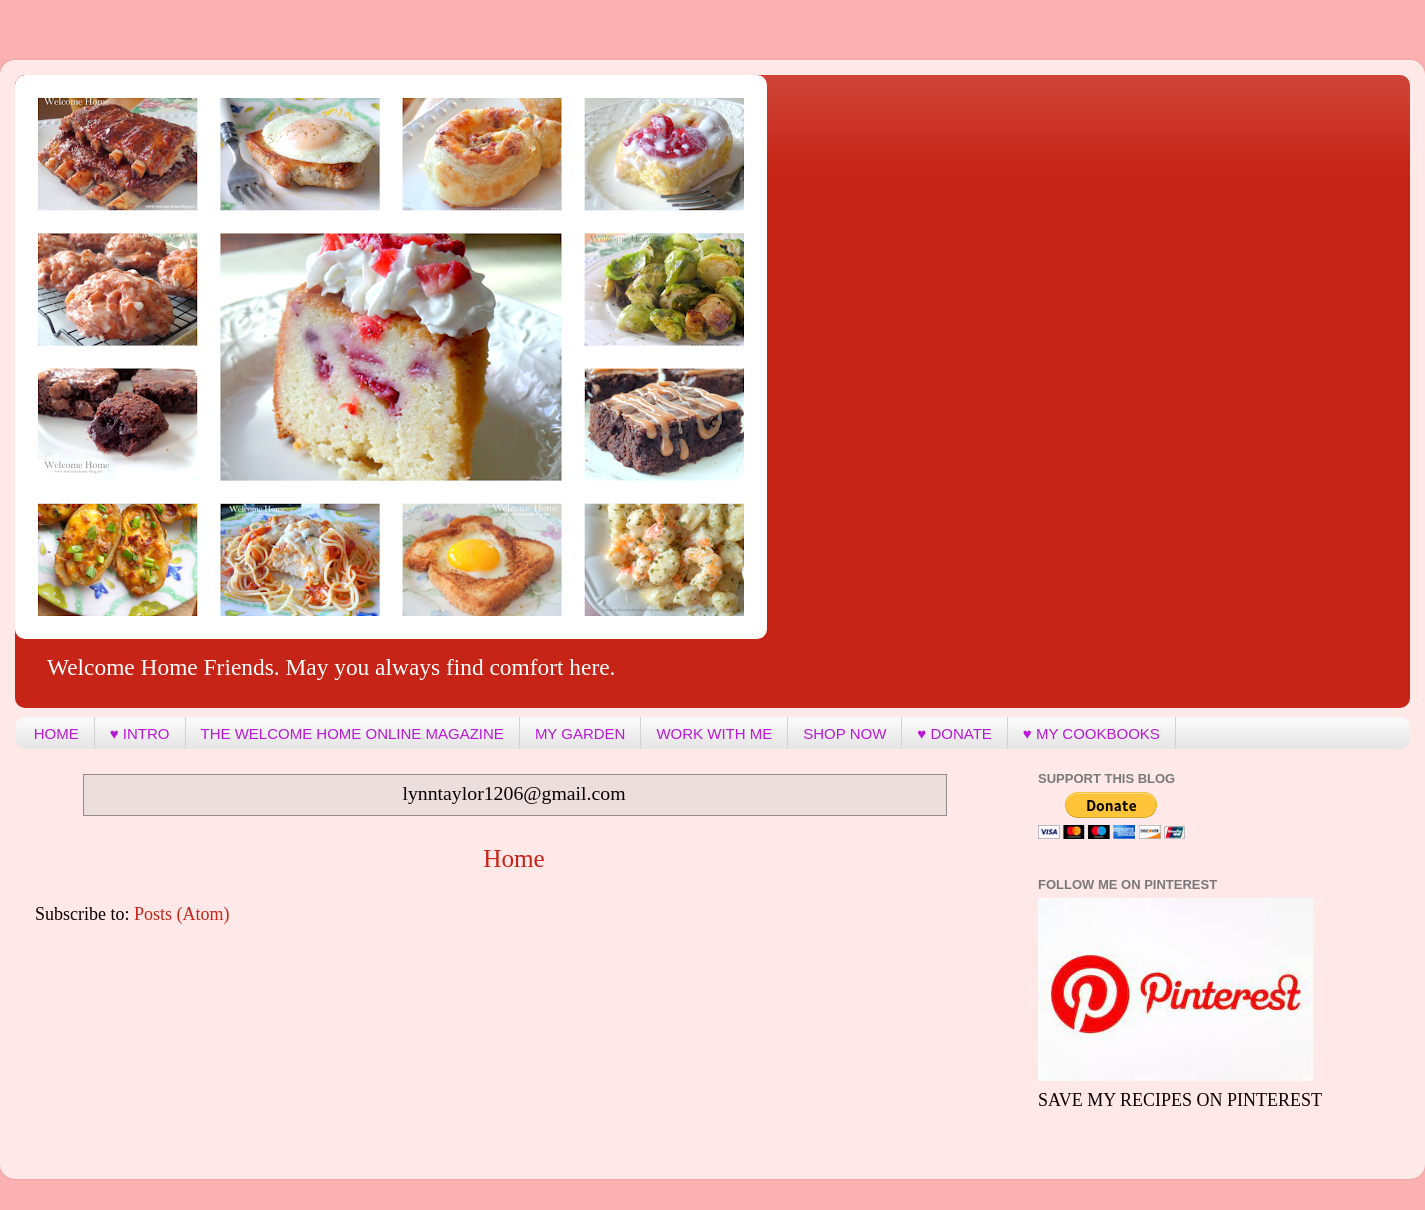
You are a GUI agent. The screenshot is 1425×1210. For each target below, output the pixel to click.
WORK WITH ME (714, 733)
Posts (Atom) (182, 914)
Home (514, 858)
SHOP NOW (844, 733)
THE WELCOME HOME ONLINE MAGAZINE (352, 733)
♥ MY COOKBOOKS (1091, 733)
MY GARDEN (580, 733)
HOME (56, 733)
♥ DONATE (954, 733)
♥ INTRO (140, 733)
